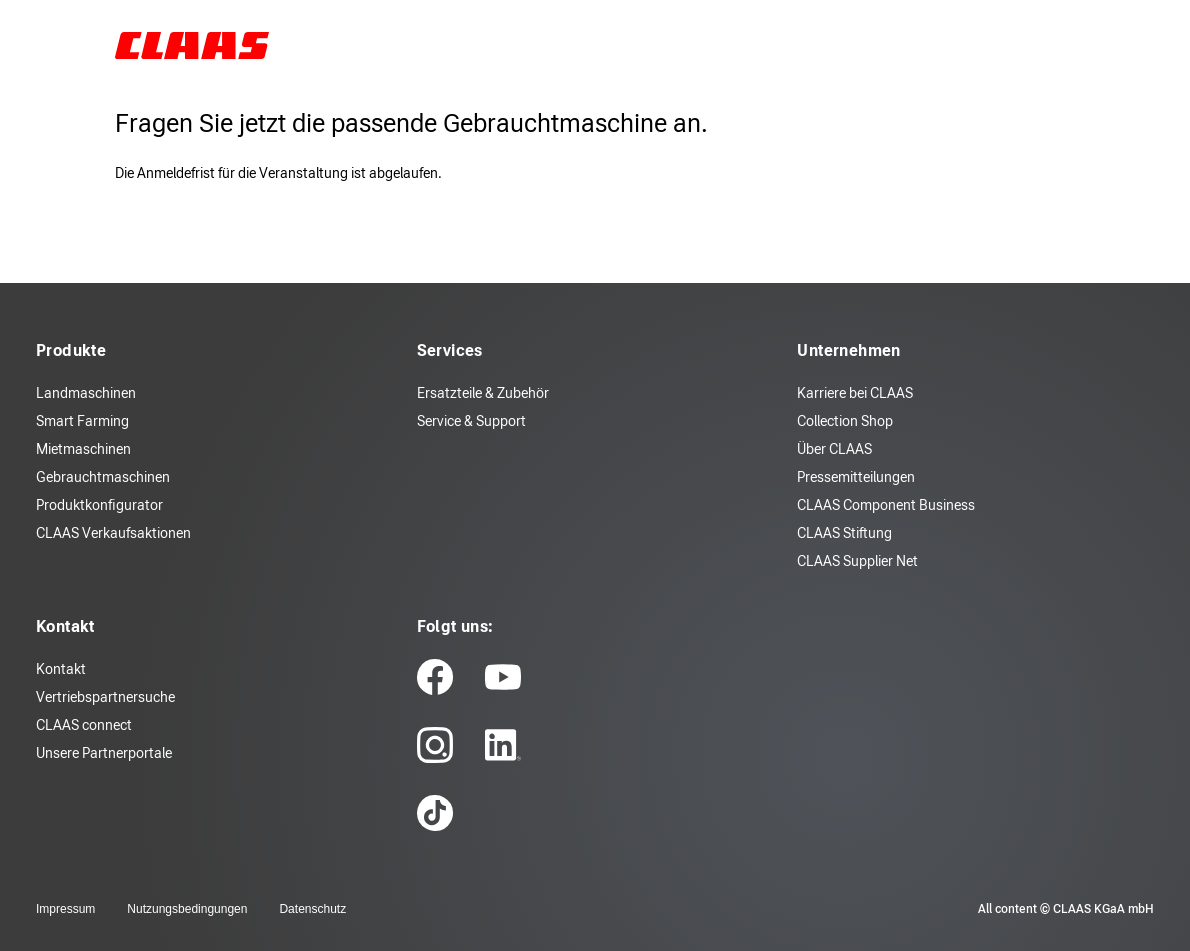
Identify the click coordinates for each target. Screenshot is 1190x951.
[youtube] (503, 677)
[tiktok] (435, 813)
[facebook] (435, 677)
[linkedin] (503, 745)
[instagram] (435, 745)
